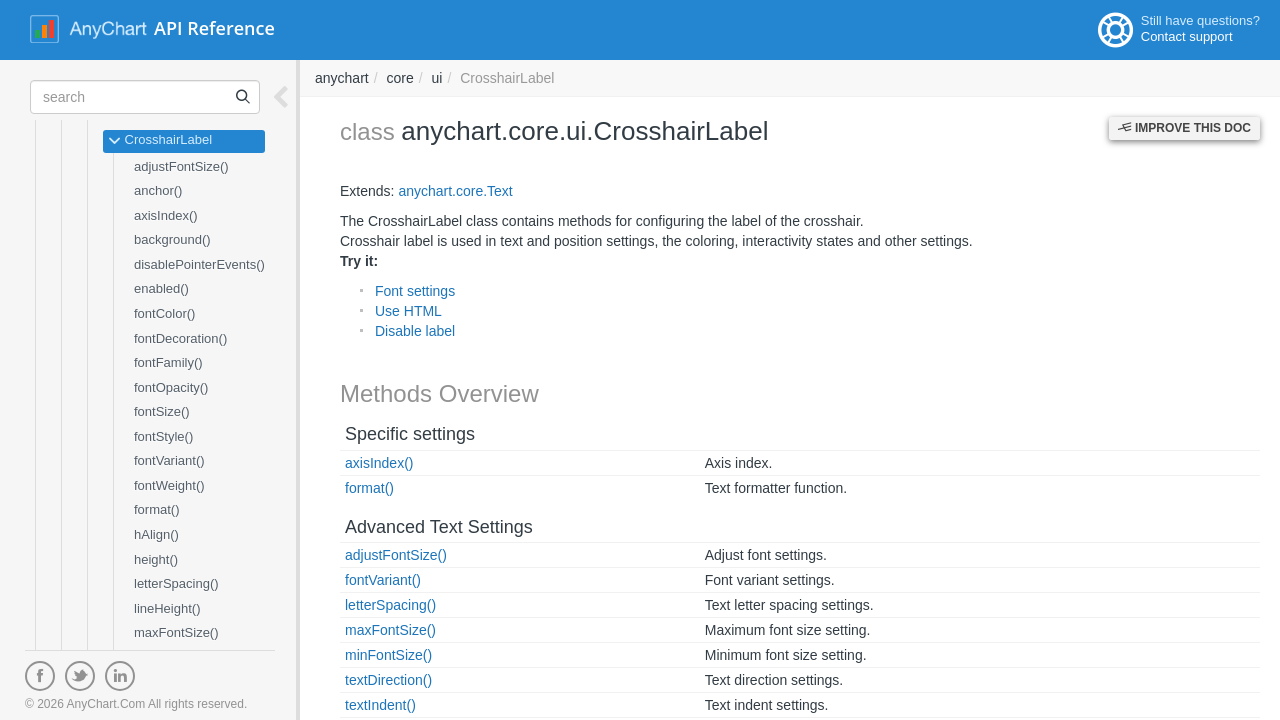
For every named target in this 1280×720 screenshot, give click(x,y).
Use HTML (408, 311)
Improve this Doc (1184, 128)
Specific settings (410, 434)
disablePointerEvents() (199, 264)
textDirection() (388, 680)
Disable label (415, 331)
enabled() (161, 288)
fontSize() (162, 411)
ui (437, 78)
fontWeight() (169, 485)
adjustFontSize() (181, 166)
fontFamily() (168, 362)
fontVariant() (169, 460)
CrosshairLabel (160, 141)
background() (172, 239)
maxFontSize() (176, 632)
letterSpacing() (176, 583)
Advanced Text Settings (439, 527)
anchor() (158, 190)
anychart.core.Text (455, 191)
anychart (342, 78)
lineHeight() (167, 608)
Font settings (415, 291)
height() (156, 559)
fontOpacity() (171, 387)
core (399, 78)
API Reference (214, 28)
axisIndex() (166, 215)
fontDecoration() (180, 338)
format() (157, 509)
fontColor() (164, 313)
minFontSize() (388, 655)
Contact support (1187, 36)
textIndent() (380, 705)
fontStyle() (163, 436)
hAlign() (156, 534)
